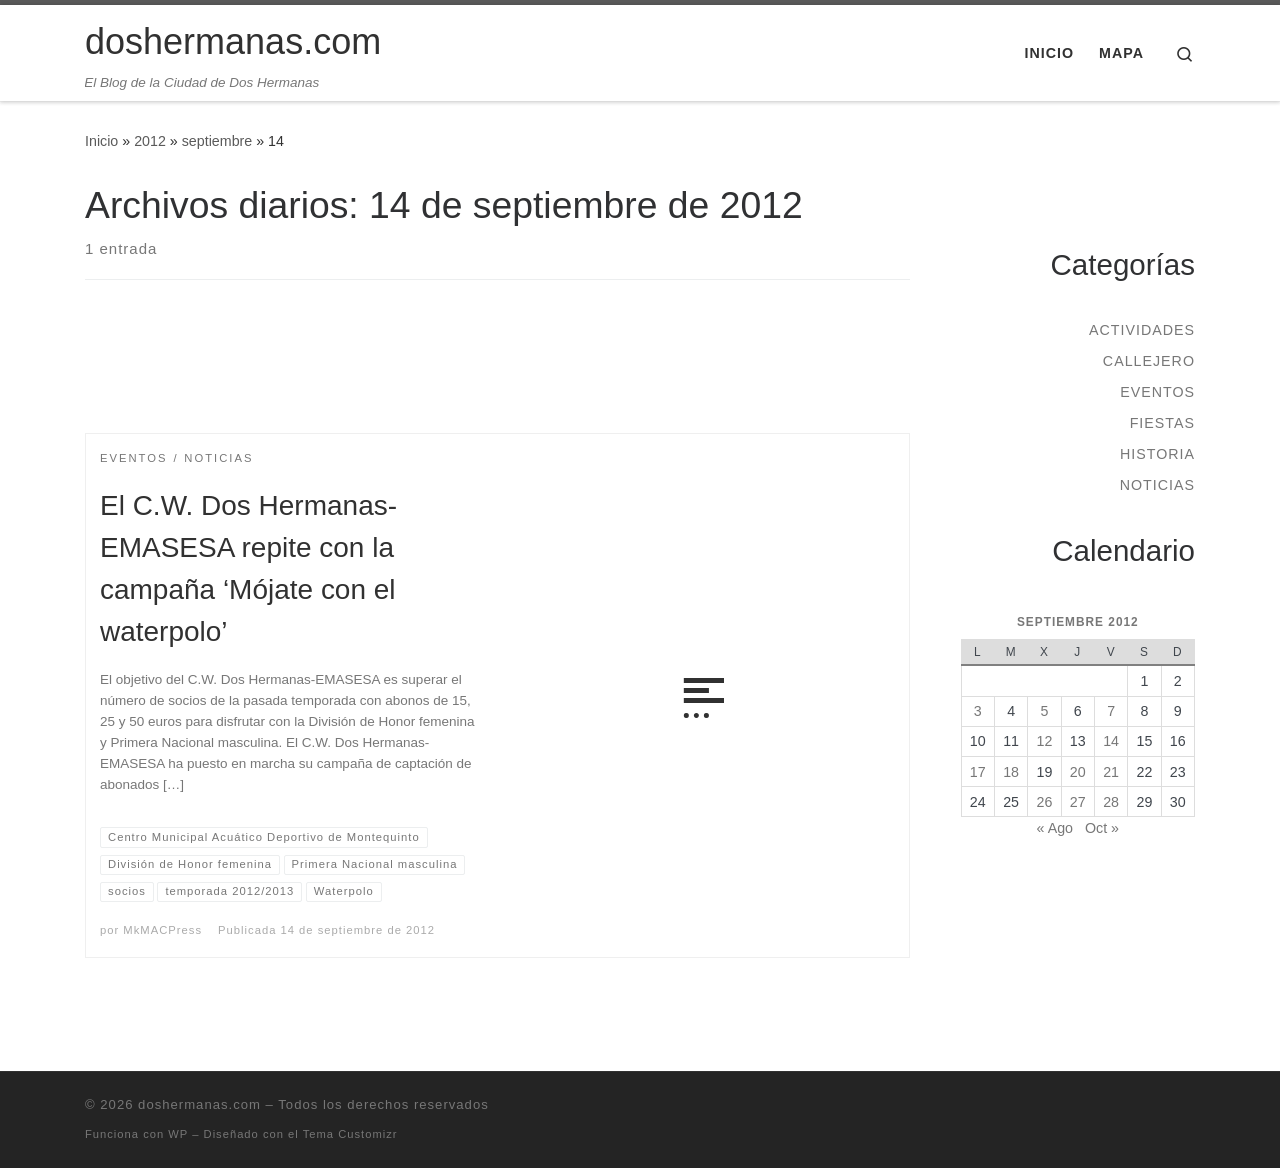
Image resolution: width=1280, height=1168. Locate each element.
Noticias (1157, 485)
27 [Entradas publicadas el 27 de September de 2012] (1078, 802)
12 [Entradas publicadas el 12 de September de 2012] (1045, 741)
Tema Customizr (350, 1134)
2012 (150, 141)
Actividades (1142, 330)
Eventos (1157, 392)
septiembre (217, 141)
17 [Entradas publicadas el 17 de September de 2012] (978, 772)
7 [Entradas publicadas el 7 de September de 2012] (1111, 711)
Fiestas (1162, 423)
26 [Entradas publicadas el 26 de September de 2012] (1045, 802)
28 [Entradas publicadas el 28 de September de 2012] (1111, 802)
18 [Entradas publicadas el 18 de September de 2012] (1011, 772)
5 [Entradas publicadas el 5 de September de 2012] (1044, 711)
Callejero (1149, 361)
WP (178, 1134)
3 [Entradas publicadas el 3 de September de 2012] (978, 711)
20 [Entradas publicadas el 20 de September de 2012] (1078, 772)
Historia (1157, 454)
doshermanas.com (199, 1104)
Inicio (101, 141)
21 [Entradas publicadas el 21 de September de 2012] (1111, 772)
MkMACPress (162, 930)
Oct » (1102, 828)
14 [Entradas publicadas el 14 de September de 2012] (1111, 741)
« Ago (1055, 828)
